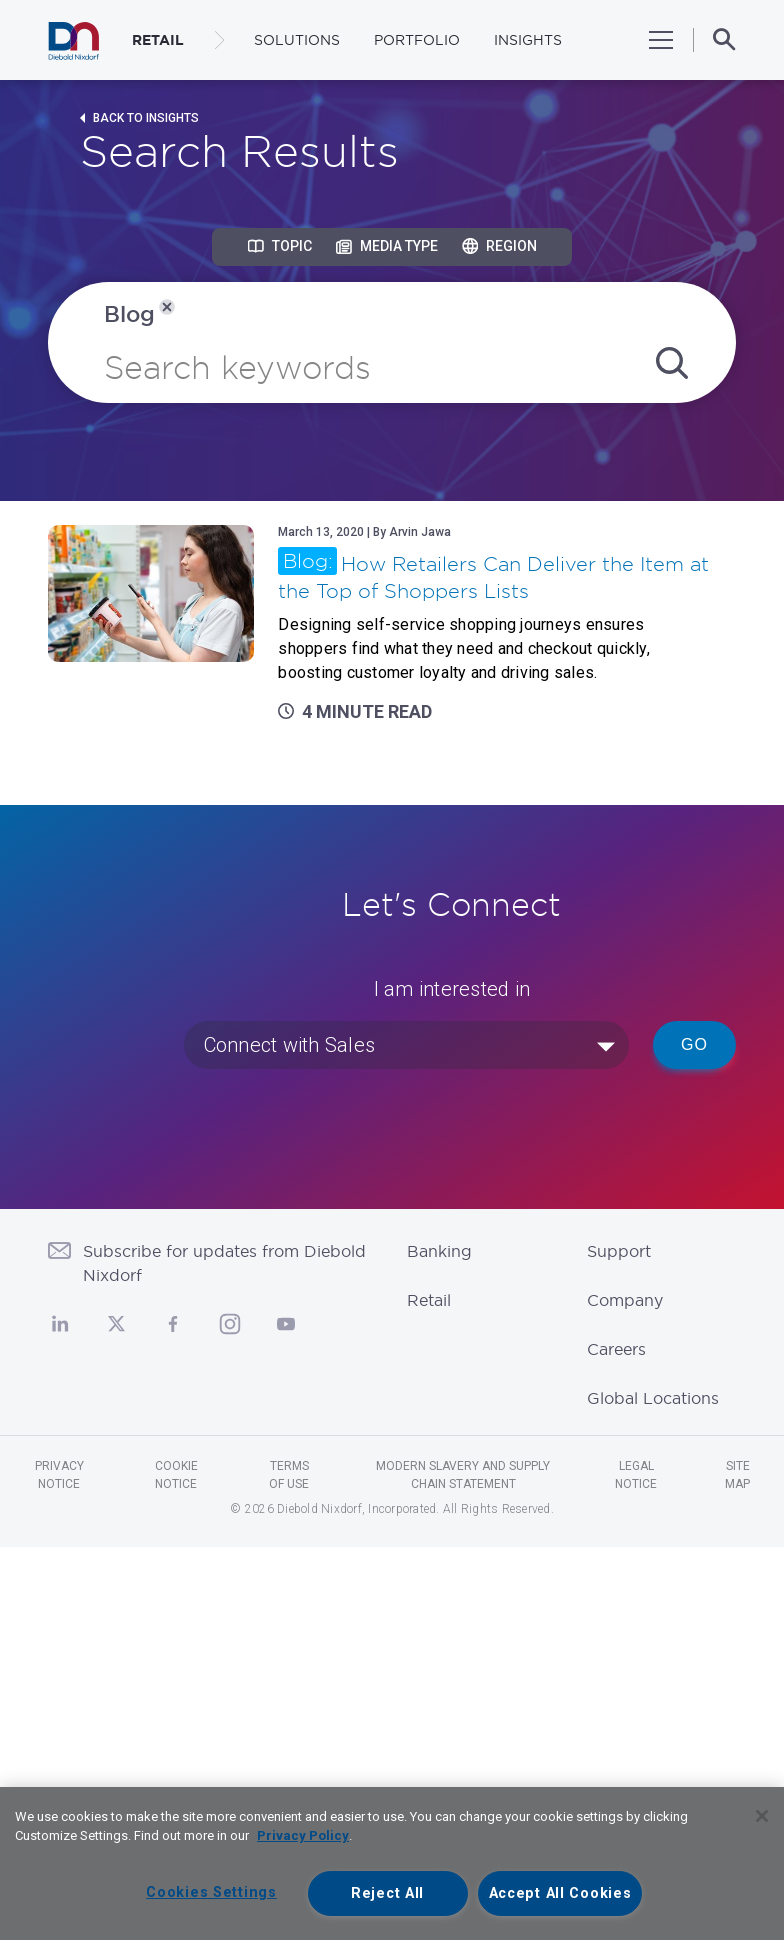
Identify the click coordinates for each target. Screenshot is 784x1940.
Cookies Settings (211, 1892)
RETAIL (158, 40)
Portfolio (417, 40)
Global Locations (653, 1398)
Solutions (297, 40)
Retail (429, 1300)
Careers (616, 1349)
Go (694, 1044)
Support (619, 1251)
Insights (528, 40)
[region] (392, 1863)
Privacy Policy (303, 1835)
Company (625, 1300)
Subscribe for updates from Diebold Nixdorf (224, 1263)
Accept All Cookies (560, 1893)
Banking (439, 1251)
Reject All (387, 1893)
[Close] (762, 1816)
